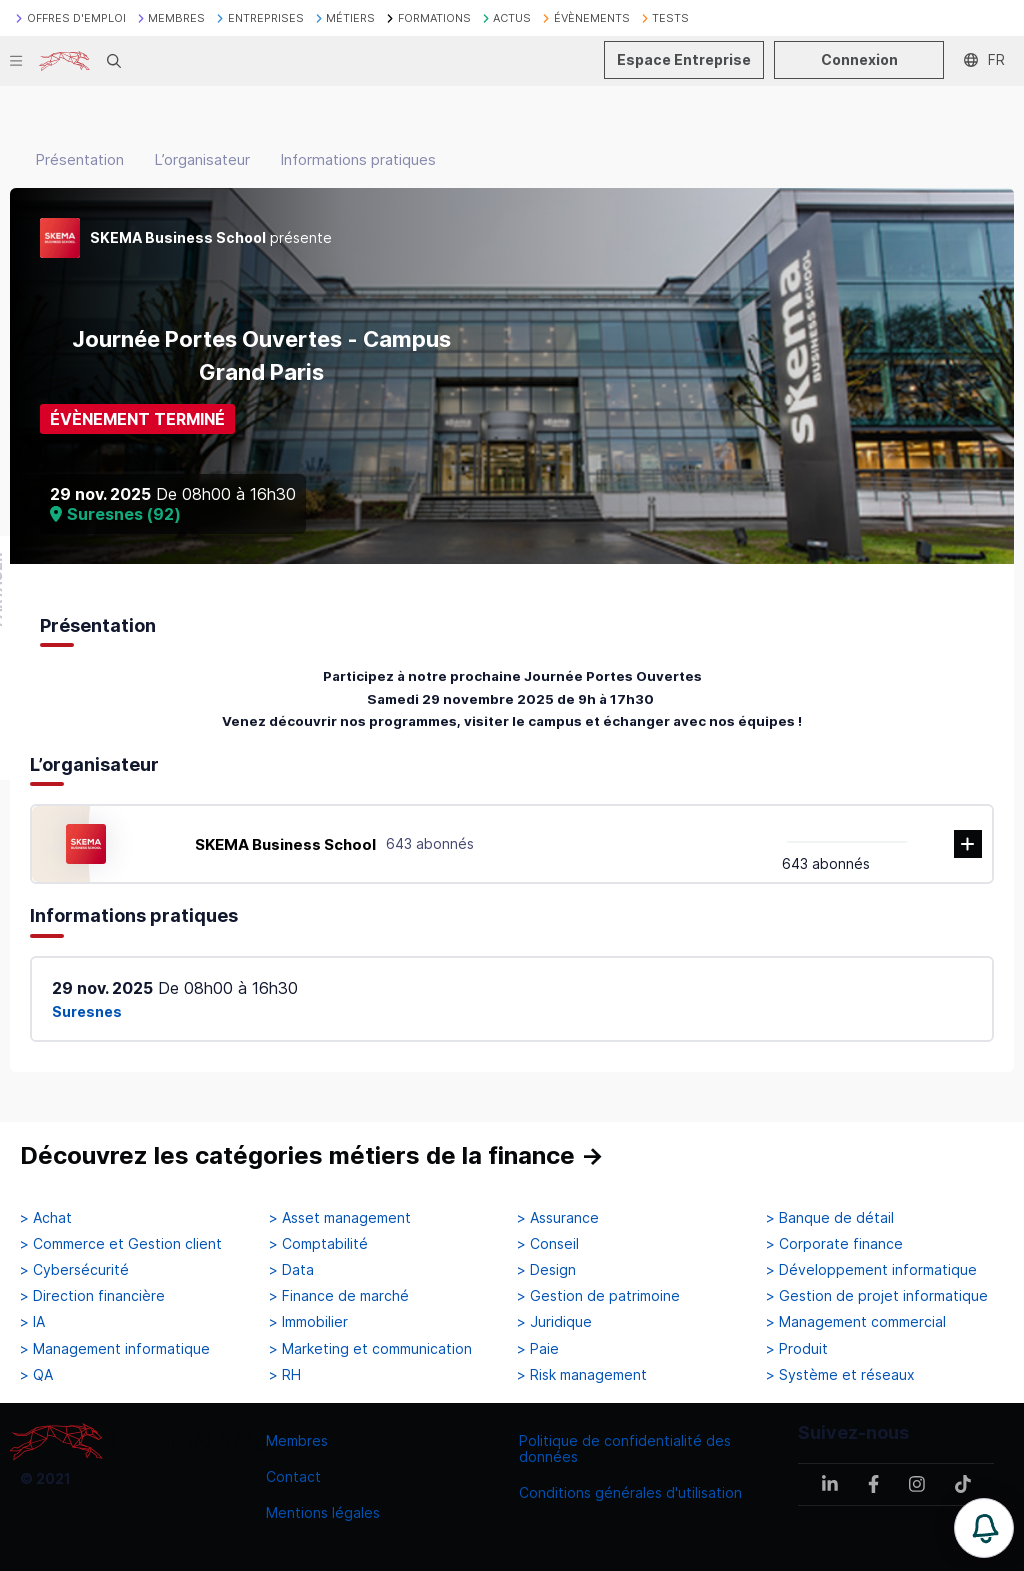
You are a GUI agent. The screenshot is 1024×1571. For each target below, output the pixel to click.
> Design (546, 1270)
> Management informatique (115, 1349)
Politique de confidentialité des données (625, 1448)
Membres (297, 1440)
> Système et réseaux (840, 1375)
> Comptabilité (318, 1244)
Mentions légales (323, 1512)
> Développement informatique (871, 1270)
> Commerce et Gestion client (121, 1244)
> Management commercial (856, 1322)
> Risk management (582, 1375)
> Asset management (340, 1218)
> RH (285, 1375)
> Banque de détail (830, 1218)
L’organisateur (202, 159)
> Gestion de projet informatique (877, 1296)
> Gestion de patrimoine (598, 1296)
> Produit (797, 1349)
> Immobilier (308, 1322)
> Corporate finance (834, 1244)
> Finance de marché (339, 1296)
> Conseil (548, 1244)
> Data (291, 1270)
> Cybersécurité (74, 1270)
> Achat (46, 1218)
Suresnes (87, 1011)
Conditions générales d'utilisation (630, 1492)
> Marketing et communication (370, 1349)
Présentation (79, 159)
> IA (32, 1322)
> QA (36, 1375)
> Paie (538, 1349)
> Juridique (554, 1322)
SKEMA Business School (285, 844)
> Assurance (558, 1218)
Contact (293, 1476)
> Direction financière (92, 1296)
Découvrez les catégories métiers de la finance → (312, 1155)
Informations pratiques (358, 159)
